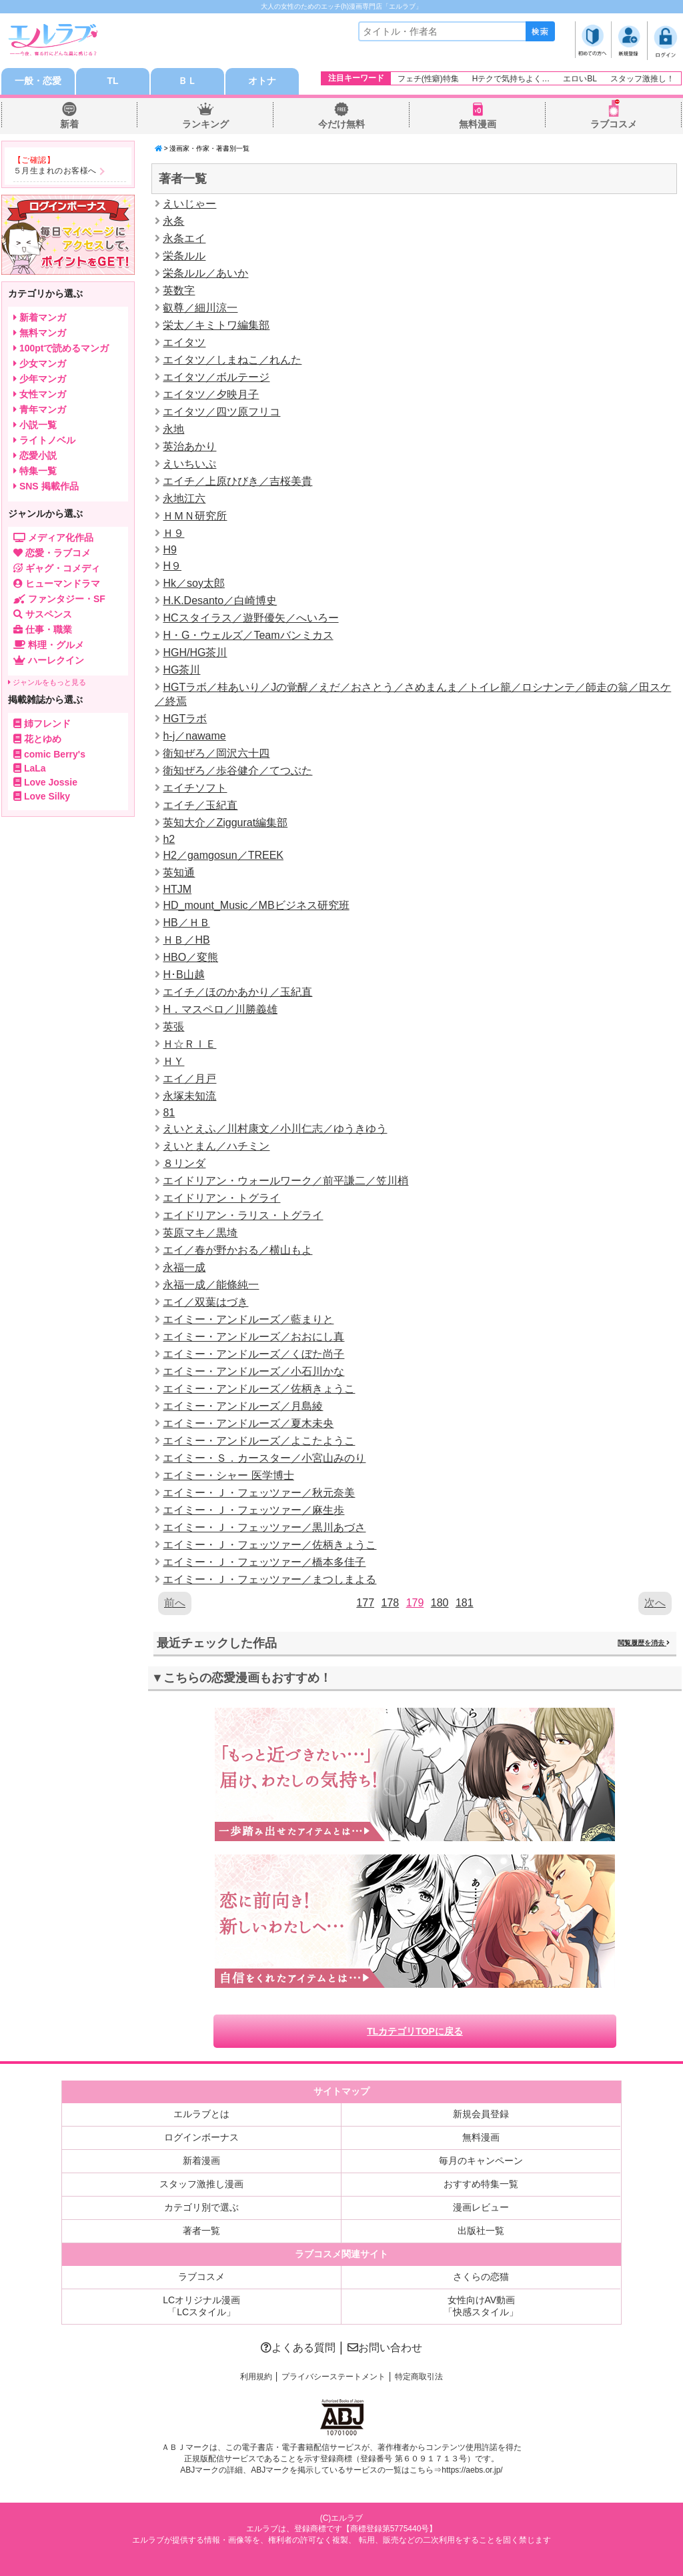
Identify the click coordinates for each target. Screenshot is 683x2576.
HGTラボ (185, 718)
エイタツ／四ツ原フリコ (221, 411)
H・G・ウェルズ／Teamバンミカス (248, 635)
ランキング (205, 124)
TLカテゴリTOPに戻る (415, 2031)
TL (112, 81)
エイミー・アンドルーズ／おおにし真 (253, 1336)
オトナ (262, 81)
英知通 (179, 872)
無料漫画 (477, 124)
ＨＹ (173, 1061)
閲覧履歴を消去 (644, 1642)
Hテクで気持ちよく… (511, 78)
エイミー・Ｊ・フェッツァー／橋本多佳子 (264, 1562)
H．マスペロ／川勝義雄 (220, 1009)
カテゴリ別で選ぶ (201, 2207)
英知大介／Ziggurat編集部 (225, 822)
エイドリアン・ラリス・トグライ (243, 1215)
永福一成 (184, 1267)
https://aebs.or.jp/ (472, 2470)
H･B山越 (183, 974)
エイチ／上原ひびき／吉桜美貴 (237, 481)
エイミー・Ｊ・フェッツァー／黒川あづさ (264, 1527)
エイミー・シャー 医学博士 (228, 1475)
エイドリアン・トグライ (221, 1198)
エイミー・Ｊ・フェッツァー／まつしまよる (269, 1579)
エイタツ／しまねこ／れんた (232, 359)
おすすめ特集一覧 (481, 2184)
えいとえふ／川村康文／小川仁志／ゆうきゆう (275, 1128)
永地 (173, 429)
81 (169, 1112)
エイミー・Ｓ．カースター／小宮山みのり (264, 1458)
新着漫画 (201, 2160)
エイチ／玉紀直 (200, 805)
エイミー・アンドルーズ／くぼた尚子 (253, 1354)
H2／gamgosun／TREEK (223, 855)
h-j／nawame (194, 736)
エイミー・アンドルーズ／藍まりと (248, 1319)
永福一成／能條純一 (211, 1284)
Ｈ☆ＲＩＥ (189, 1044)
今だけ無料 (341, 124)
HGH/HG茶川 (195, 652)
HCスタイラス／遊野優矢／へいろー (250, 617)
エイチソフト (195, 788)
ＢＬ (187, 81)
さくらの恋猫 (481, 2276)
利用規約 (256, 2376)
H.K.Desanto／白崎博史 (220, 600)
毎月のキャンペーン (481, 2160)
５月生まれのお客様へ (55, 170)
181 (465, 1602)
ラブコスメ (613, 124)
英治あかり (189, 446)
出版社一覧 (481, 2230)
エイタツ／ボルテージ (216, 377)
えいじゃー (189, 203)
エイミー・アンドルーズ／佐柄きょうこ (259, 1388)
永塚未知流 (189, 1096)
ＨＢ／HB (186, 940)
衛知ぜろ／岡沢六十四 (216, 753)
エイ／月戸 (189, 1078)
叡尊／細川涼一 (200, 307)
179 (415, 1602)
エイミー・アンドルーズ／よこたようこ (259, 1440)
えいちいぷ (189, 463)
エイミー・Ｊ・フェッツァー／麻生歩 (253, 1510)
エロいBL (580, 78)
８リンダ (184, 1163)
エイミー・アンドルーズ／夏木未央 (248, 1423)
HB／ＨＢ (186, 922)
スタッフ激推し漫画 (201, 2184)
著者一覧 (201, 2230)
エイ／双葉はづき (205, 1302)
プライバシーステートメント (333, 2376)
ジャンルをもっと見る (47, 682)
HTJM (177, 889)
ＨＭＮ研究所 (195, 515)
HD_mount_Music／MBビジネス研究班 (256, 905)
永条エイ (184, 238)
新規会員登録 (481, 2114)
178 (390, 1602)
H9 (169, 549)
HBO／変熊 (190, 957)
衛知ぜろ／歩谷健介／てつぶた (237, 770)
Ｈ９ (173, 533)
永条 (173, 221)
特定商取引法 (419, 2376)
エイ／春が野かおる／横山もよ (237, 1250)
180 (440, 1602)
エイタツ (184, 342)
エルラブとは (201, 2114)
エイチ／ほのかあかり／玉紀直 (237, 992)
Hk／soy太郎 (193, 583)
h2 (169, 839)
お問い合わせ (385, 2347)
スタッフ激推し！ (642, 78)
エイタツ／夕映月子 (211, 394)
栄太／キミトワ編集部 (216, 325)
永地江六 (184, 498)
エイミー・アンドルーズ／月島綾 (243, 1406)
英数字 (179, 290)
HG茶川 (181, 670)
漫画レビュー (481, 2207)
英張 (173, 1026)
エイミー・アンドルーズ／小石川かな (253, 1371)
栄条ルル (184, 255)
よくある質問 (298, 2347)
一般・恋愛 (38, 81)
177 (365, 1602)
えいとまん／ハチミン (216, 1146)
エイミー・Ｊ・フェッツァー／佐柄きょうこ (269, 1544)
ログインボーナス (201, 2137)
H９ (172, 565)
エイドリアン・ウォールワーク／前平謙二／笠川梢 (285, 1180)
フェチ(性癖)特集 (428, 78)
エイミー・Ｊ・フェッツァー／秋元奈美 (259, 1492)
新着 (69, 124)
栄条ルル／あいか (205, 273)
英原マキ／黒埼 (200, 1232)
